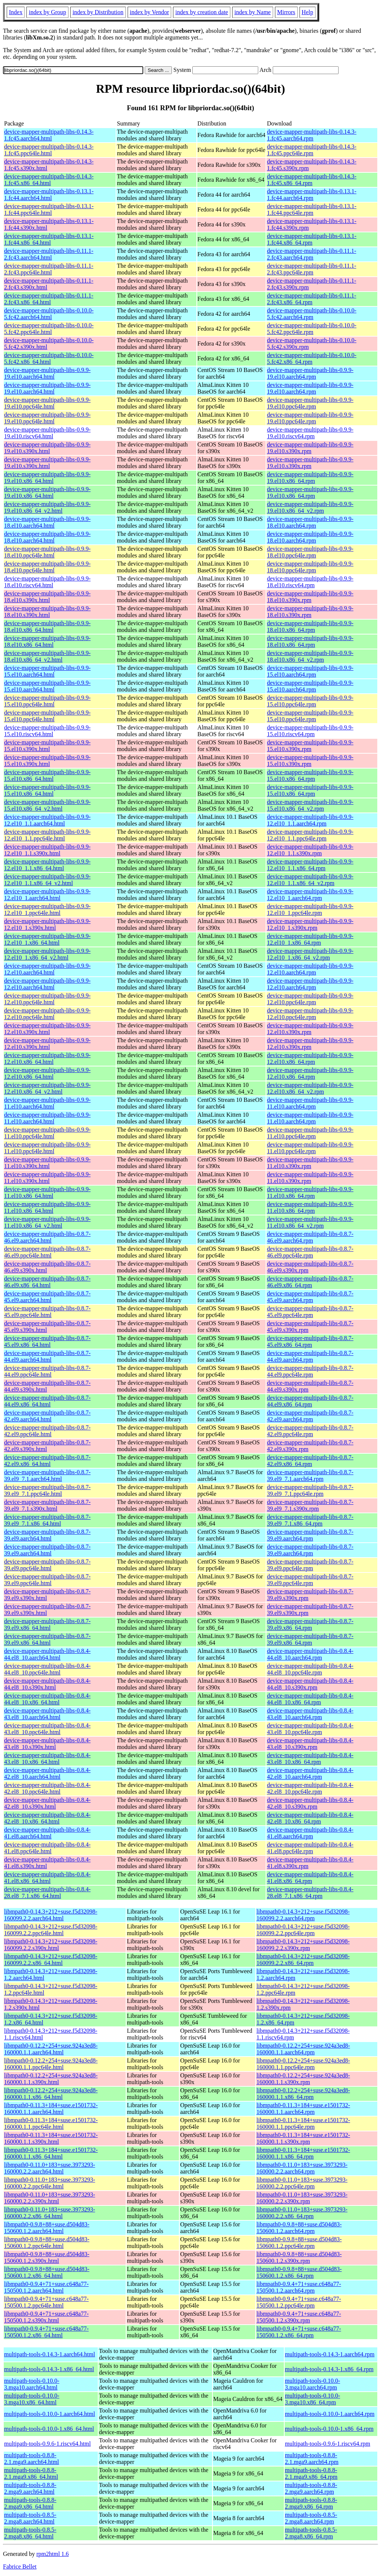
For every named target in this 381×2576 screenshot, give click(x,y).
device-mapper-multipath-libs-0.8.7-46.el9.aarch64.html (47, 1237)
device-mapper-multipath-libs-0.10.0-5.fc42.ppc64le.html (49, 328)
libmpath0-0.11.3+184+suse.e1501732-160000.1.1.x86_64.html (51, 2153)
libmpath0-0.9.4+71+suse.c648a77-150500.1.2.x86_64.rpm (298, 2331)
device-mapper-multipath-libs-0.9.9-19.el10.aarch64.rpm (310, 373)
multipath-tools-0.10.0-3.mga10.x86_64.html (31, 2398)
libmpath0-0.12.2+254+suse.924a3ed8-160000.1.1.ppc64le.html (50, 2063)
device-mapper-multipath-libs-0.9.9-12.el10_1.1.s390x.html (47, 849)
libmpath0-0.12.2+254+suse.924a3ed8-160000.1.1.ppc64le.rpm (303, 2063)
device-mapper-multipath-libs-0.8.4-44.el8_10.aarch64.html (47, 1654)
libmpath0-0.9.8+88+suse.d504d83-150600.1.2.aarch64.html (46, 2227)
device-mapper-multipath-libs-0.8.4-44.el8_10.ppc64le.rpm (310, 1669)
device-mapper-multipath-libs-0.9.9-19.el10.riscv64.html (47, 432)
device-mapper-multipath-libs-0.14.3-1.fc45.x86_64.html (49, 179)
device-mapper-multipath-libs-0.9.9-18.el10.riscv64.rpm (310, 581)
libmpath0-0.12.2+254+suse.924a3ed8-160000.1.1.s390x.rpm (303, 2078)
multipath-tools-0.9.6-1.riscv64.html (47, 2443)
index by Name (252, 12)
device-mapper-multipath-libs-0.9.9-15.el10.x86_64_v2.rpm (310, 805)
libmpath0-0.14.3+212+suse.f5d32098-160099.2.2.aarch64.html (50, 1914)
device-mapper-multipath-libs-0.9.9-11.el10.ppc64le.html (47, 1132)
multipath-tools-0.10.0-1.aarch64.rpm (330, 2414)
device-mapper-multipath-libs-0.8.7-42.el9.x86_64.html (47, 1460)
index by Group (47, 12)
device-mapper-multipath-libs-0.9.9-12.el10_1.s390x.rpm (310, 924)
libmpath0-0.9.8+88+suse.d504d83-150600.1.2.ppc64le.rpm (299, 2242)
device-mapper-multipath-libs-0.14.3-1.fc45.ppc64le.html (49, 149)
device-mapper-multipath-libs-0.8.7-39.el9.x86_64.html (47, 1624)
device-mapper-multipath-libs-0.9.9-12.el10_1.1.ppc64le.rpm (310, 835)
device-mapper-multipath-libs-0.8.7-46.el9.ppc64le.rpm (310, 1252)
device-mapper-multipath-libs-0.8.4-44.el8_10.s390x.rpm (310, 1684)
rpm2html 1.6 (52, 2554)
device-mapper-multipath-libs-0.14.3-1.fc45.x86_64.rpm (311, 179)
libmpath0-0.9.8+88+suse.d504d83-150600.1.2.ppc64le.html (46, 2242)
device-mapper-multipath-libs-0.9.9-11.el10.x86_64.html (47, 1192)
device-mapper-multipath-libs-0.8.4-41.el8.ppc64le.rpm (310, 1847)
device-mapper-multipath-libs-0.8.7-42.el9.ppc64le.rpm (310, 1430)
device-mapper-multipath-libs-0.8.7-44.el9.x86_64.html (47, 1401)
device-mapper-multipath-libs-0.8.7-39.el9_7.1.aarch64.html (47, 1475)
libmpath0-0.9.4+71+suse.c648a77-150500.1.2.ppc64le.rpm (298, 2302)
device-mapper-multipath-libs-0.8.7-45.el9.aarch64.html (47, 1296)
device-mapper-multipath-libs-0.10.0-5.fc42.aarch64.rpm (311, 313)
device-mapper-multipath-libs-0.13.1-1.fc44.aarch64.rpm (311, 194)
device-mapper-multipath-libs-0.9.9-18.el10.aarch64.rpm (310, 522)
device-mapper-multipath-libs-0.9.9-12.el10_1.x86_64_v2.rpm (310, 954)
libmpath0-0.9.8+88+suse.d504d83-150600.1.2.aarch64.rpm (299, 2227)
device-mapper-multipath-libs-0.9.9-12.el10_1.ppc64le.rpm (310, 909)
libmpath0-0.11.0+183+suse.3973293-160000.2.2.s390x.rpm (302, 2197)
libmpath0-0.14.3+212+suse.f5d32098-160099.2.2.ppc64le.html (50, 1929)
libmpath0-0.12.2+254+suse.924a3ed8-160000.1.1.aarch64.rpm (303, 2048)
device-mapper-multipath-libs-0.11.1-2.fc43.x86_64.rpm (311, 298)
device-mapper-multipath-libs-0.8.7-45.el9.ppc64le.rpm (310, 1311)
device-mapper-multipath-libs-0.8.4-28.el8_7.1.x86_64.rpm (310, 1892)
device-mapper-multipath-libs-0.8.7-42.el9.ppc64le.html (47, 1430)
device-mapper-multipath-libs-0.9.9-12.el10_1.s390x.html (47, 924)
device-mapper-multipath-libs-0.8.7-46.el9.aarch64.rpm (310, 1237)
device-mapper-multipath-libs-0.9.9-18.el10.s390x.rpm (310, 596)
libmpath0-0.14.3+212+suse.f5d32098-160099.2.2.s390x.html (50, 1944)
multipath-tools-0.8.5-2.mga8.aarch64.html (30, 2518)
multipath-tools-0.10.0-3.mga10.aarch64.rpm (312, 2384)
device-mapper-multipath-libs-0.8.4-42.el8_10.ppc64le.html (47, 1788)
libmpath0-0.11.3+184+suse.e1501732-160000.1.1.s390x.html (51, 2138)
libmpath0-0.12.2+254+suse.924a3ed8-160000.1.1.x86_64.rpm (303, 2093)
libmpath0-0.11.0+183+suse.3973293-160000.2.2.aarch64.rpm (302, 2168)
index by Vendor (149, 12)
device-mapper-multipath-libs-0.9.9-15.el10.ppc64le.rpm (310, 700)
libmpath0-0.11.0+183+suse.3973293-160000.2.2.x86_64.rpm (302, 2212)
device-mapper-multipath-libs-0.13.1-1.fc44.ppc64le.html (49, 209)
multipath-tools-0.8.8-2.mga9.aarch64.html (30, 2488)
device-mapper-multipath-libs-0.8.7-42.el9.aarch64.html (47, 1415)
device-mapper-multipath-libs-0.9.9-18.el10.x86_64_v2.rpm (310, 656)
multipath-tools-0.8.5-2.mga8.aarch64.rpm (311, 2518)
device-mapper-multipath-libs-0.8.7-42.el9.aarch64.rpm (310, 1415)
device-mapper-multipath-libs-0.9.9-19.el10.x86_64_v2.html (47, 507)
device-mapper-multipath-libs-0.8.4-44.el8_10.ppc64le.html (47, 1669)
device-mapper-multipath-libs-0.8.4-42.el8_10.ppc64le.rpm (310, 1788)
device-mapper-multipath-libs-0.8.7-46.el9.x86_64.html (47, 1281)
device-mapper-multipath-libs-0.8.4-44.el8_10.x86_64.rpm (310, 1698)
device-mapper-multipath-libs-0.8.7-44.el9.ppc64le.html (47, 1371)
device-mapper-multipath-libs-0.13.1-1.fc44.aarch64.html (49, 194)
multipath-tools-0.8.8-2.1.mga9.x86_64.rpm (311, 2473)
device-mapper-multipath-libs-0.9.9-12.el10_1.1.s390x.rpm (310, 849)
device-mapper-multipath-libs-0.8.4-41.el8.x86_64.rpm (310, 1877)
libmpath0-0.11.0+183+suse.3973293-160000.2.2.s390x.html (49, 2197)
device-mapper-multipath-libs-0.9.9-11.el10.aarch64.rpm (310, 1103)
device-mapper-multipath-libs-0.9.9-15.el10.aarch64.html (47, 671)
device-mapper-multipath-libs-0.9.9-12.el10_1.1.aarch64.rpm (310, 820)
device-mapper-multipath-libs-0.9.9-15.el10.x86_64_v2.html (47, 805)
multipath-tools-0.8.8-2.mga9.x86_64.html (30, 2503)
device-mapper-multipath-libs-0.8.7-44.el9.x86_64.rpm (310, 1401)
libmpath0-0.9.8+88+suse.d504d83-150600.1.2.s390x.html (46, 2257)
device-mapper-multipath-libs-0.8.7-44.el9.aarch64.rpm (310, 1356)
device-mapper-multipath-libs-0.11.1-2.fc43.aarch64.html (48, 254)
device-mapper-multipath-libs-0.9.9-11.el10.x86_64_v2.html (47, 1222)
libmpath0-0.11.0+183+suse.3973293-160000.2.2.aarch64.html (49, 2168)
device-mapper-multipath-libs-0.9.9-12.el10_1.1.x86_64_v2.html (47, 879)
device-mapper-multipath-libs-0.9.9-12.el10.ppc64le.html (47, 998)
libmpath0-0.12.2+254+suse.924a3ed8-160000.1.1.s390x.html (50, 2078)
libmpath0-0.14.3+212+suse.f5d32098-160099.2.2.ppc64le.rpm (302, 1929)
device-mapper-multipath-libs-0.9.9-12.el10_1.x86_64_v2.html (47, 954)
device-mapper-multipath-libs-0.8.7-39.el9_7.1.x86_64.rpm (310, 1520)
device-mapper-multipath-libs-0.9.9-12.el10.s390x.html (47, 1028)
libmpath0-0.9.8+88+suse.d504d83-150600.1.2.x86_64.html (46, 2272)
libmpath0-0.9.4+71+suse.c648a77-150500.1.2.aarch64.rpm (298, 2287)
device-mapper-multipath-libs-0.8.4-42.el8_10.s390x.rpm (310, 1803)
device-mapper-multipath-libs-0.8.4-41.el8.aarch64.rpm (310, 1832)
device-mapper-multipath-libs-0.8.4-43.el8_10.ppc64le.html (47, 1728)
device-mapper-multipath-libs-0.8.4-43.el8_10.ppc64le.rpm (310, 1728)
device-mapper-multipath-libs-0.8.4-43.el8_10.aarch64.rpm (310, 1713)
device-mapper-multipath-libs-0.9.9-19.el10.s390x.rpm (310, 447)
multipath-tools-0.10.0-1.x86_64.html (49, 2429)
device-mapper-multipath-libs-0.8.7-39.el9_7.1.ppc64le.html (47, 1490)
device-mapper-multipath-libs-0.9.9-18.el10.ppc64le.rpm (310, 552)
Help (307, 12)
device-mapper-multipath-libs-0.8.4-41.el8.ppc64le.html (47, 1847)
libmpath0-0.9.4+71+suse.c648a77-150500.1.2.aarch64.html (46, 2287)
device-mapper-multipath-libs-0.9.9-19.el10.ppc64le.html (47, 403)
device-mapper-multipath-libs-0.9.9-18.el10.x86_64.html (47, 626)
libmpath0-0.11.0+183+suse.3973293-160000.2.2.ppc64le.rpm (302, 2182)
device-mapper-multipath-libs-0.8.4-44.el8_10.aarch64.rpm (310, 1654)
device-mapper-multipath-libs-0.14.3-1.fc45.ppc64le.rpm (311, 149)
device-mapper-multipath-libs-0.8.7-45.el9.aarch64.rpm (310, 1296)
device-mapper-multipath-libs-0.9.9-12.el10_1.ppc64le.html (47, 909)
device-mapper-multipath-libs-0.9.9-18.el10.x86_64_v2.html (47, 656)
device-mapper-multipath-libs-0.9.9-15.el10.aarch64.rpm (310, 671)
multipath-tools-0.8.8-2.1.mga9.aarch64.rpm (312, 2458)
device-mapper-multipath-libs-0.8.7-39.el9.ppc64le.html (47, 1564)
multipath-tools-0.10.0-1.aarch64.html (49, 2414)
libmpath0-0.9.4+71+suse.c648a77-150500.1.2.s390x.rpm (298, 2317)
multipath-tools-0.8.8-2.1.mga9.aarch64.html (31, 2458)
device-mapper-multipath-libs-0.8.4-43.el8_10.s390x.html (47, 1743)
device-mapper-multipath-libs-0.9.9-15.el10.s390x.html (47, 745)
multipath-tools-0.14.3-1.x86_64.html (49, 2369)
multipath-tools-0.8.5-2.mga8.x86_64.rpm (311, 2533)
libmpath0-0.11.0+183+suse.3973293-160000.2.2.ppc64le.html (49, 2182)
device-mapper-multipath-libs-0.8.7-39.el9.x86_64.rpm (310, 1624)
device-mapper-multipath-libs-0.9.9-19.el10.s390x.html (47, 447)
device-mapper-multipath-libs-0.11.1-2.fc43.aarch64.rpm (311, 254)
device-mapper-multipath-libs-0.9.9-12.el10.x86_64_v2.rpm (310, 1088)
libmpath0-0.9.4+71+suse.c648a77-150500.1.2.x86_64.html (46, 2331)
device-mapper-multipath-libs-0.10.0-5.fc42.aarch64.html (49, 313)
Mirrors (286, 12)
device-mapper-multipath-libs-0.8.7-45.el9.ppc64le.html (47, 1311)
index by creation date (201, 12)
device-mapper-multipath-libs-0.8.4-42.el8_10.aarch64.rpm (310, 1773)
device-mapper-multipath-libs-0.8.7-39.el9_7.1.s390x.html (47, 1505)
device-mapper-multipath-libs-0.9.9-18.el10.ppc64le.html (47, 552)
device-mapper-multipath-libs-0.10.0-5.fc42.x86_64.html (49, 358)
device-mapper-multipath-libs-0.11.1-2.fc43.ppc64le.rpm (311, 269)
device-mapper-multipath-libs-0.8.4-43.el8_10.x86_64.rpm (310, 1758)
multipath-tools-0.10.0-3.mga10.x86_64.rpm (312, 2398)
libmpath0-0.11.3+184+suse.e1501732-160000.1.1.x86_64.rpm (303, 2153)
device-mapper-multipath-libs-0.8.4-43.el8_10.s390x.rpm (310, 1743)
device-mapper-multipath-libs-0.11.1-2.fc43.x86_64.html (48, 298)
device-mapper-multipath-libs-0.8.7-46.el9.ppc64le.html (47, 1252)
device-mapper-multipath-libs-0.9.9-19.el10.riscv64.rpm (310, 432)
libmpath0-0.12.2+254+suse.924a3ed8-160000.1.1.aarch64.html (50, 2048)
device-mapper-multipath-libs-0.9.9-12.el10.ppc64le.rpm (310, 998)
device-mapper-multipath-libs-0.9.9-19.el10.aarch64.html (47, 373)
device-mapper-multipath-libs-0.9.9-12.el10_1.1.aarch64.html (47, 820)
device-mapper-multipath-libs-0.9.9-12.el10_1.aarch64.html (47, 894)
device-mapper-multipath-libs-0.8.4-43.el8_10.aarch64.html (47, 1713)
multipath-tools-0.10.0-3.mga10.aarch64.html (31, 2384)
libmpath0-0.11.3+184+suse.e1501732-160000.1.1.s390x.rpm (303, 2138)
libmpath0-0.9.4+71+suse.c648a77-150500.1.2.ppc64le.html (46, 2302)
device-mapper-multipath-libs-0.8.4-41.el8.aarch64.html (47, 1832)
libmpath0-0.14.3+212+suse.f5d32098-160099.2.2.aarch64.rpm (302, 1914)
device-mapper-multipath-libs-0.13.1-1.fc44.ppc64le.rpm (311, 209)
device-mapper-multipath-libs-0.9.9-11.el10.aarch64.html (47, 1103)
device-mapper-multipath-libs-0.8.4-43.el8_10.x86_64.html (47, 1758)
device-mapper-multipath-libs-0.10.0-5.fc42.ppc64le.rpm (311, 328)
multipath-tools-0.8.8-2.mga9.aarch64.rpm (311, 2488)
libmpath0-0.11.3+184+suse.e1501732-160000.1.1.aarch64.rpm (303, 2108)
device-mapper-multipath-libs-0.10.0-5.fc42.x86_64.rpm (311, 358)
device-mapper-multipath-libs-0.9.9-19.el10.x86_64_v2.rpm (310, 507)
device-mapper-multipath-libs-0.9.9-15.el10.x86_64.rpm (310, 775)
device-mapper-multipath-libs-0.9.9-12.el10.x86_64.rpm (310, 1058)
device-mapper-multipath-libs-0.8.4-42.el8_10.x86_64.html (47, 1818)
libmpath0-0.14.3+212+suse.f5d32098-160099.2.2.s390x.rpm (302, 1944)
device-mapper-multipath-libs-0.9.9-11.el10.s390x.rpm (310, 1162)
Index (15, 12)
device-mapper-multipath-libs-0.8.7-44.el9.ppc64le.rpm (310, 1371)
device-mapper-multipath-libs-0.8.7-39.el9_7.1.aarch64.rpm (310, 1475)
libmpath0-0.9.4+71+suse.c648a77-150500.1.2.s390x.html (46, 2317)
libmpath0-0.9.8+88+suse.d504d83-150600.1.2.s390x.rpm (299, 2257)
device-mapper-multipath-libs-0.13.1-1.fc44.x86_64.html (49, 239)
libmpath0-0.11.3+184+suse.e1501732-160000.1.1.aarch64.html (51, 2108)
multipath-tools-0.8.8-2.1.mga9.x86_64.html (31, 2473)
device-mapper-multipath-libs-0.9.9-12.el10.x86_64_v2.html (47, 1088)
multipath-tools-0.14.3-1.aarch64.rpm (330, 2354)
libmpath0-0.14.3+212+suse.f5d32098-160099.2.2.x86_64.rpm (302, 1959)
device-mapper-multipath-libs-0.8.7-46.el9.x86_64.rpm (310, 1281)
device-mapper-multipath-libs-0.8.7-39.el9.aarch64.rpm (310, 1535)
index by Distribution (98, 12)
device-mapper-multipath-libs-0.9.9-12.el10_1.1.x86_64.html (47, 864)
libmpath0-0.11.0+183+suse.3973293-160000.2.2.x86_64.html (49, 2212)
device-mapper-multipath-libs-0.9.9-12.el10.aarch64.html (47, 969)
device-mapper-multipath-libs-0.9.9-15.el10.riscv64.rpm (310, 730)
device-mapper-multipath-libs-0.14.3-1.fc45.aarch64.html (49, 134)
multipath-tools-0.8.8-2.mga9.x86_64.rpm (311, 2503)
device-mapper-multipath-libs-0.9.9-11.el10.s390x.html (47, 1162)
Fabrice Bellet (19, 2566)
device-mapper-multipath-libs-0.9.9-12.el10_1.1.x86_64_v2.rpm (310, 879)
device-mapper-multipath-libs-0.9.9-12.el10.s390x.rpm (310, 1028)
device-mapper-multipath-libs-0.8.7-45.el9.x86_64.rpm (310, 1341)
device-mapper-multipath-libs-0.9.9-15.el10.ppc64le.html (47, 700)
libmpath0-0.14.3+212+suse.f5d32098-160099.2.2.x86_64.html (50, 1959)
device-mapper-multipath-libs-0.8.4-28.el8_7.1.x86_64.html (47, 1892)
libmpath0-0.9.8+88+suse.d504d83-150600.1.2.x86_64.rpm (299, 2272)
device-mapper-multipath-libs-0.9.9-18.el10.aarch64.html (47, 522)
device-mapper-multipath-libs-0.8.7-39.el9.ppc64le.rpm (310, 1564)
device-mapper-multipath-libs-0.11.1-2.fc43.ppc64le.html (48, 269)
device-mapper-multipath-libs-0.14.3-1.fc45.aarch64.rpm (311, 134)
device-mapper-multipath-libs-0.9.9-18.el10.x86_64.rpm (310, 626)
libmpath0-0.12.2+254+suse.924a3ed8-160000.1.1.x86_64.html (50, 2093)
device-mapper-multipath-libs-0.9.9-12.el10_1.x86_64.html (47, 939)
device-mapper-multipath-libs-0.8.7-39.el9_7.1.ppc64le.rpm (310, 1490)
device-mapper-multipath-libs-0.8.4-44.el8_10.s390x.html (47, 1684)
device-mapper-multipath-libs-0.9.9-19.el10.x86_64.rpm (310, 477)
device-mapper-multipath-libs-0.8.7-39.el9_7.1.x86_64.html (47, 1520)
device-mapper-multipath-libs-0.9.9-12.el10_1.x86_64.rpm (310, 939)
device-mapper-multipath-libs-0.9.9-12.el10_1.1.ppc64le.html (47, 835)
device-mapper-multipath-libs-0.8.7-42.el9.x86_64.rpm (310, 1460)
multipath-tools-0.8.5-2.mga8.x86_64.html (30, 2533)
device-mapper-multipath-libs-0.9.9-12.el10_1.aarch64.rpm (310, 894)
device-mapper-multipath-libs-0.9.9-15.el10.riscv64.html (47, 730)
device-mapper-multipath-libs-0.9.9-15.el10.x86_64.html (47, 775)
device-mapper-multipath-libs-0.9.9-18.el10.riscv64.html (47, 581)
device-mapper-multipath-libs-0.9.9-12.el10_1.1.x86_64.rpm (310, 864)
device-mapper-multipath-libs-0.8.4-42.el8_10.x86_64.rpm (310, 1818)
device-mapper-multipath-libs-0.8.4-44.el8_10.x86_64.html (47, 1698)
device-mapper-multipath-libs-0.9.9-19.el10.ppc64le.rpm (310, 403)
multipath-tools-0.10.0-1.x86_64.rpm (329, 2429)
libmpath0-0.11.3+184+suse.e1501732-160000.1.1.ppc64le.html (51, 2123)
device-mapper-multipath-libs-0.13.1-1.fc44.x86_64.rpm (311, 239)
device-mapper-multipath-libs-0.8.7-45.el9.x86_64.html (47, 1341)
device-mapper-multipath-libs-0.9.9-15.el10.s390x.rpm (310, 745)
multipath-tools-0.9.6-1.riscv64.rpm (327, 2443)
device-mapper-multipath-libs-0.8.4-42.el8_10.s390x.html (47, 1803)
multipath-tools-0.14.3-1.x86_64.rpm (329, 2369)
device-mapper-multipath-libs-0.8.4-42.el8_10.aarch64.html (47, 1773)
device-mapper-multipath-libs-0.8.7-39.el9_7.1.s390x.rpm (310, 1505)
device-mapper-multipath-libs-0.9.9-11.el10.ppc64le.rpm (310, 1132)
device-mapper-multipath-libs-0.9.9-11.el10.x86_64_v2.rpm (310, 1222)
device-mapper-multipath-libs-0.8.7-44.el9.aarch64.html (47, 1356)
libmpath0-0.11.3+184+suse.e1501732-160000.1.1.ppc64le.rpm (303, 2123)
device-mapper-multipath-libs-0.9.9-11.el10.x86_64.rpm (310, 1192)
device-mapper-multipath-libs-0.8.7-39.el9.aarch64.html (47, 1535)
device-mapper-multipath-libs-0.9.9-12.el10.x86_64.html (47, 1058)
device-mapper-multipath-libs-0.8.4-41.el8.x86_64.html (47, 1877)
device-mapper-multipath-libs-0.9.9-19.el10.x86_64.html (47, 477)
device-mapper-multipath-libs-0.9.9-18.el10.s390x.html (47, 596)
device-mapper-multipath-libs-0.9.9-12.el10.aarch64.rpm (310, 969)
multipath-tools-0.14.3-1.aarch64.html (49, 2354)
